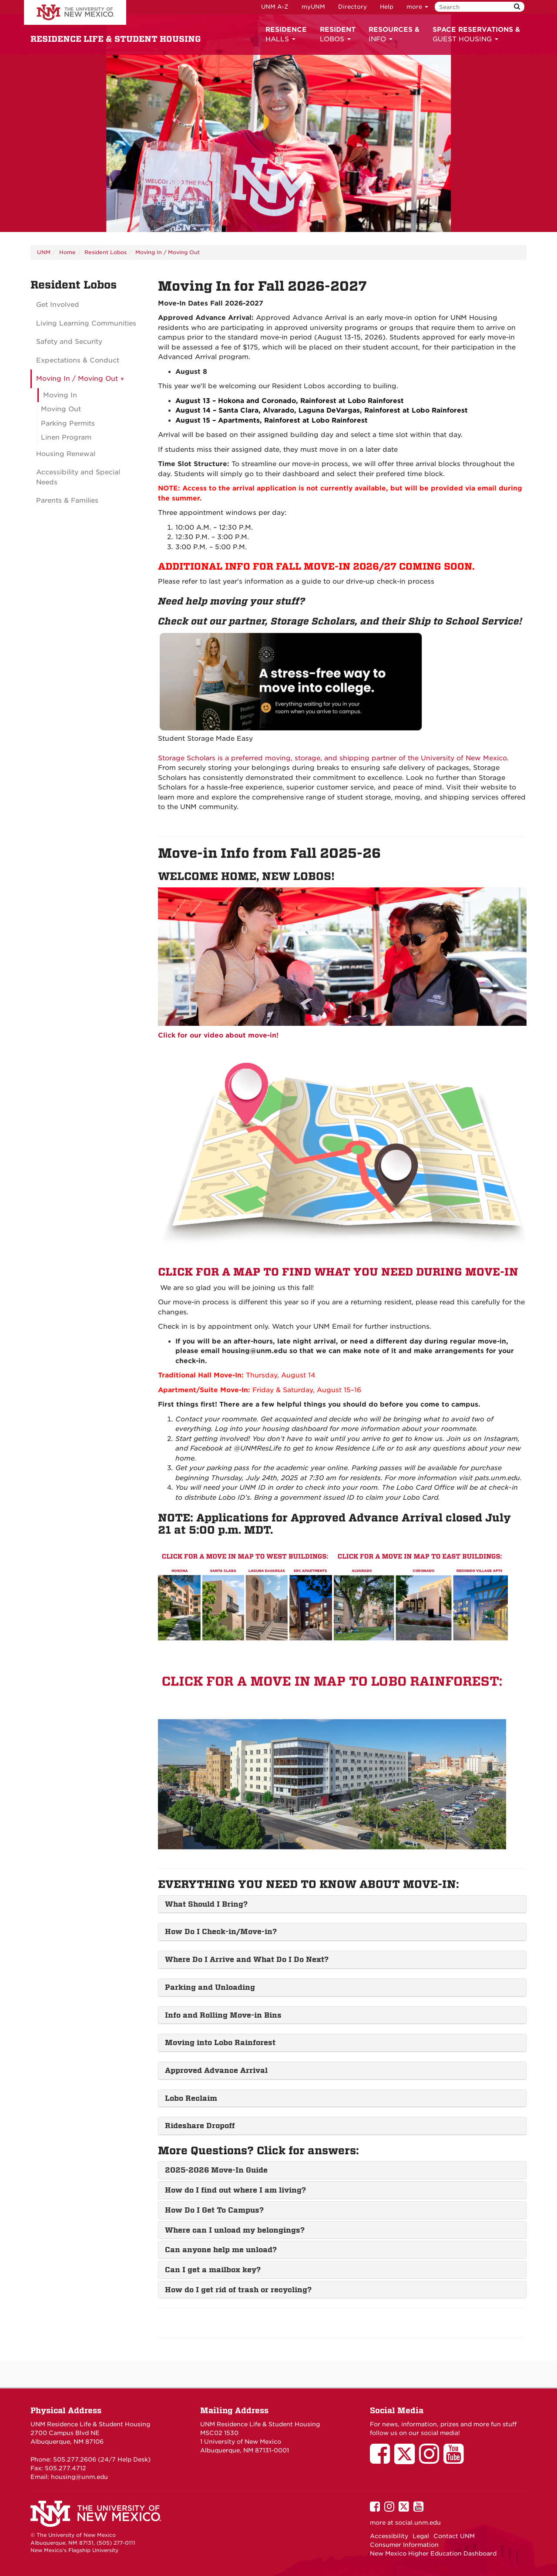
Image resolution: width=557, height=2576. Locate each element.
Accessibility (389, 2535)
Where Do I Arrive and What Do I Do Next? (247, 1959)
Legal (421, 2535)
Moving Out (61, 409)
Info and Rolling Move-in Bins (223, 2015)
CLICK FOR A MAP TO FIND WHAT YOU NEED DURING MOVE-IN (338, 1272)
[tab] (342, 1904)
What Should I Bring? (206, 1904)
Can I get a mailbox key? (213, 2269)
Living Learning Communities (86, 323)
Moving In (60, 395)
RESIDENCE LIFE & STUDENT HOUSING (115, 39)
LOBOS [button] (338, 34)
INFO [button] (394, 34)
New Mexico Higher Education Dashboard (433, 2553)
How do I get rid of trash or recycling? (238, 2289)
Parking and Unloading (210, 1987)
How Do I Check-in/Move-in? (221, 1931)
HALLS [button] (286, 34)
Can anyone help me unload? (221, 2249)
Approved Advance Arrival (216, 2070)
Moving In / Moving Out (167, 252)
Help (386, 6)
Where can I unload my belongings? (235, 2230)
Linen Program (66, 437)
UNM (43, 252)
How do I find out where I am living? (235, 2190)
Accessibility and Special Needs (78, 477)
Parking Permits (68, 423)
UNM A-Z (275, 6)
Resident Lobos (105, 252)
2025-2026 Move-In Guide (216, 2170)
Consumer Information (404, 2544)
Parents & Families (67, 500)
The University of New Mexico (75, 13)
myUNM (313, 6)
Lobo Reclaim (191, 2098)
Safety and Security (69, 342)
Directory (352, 6)
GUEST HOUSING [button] (476, 34)
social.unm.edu (418, 2522)
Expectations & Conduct (77, 360)
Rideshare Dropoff (200, 2125)
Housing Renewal (65, 454)
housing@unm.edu (79, 2476)
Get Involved (57, 305)
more (417, 6)
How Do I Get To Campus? (214, 2210)
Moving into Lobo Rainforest (220, 2042)
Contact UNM (454, 2535)
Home (67, 252)
